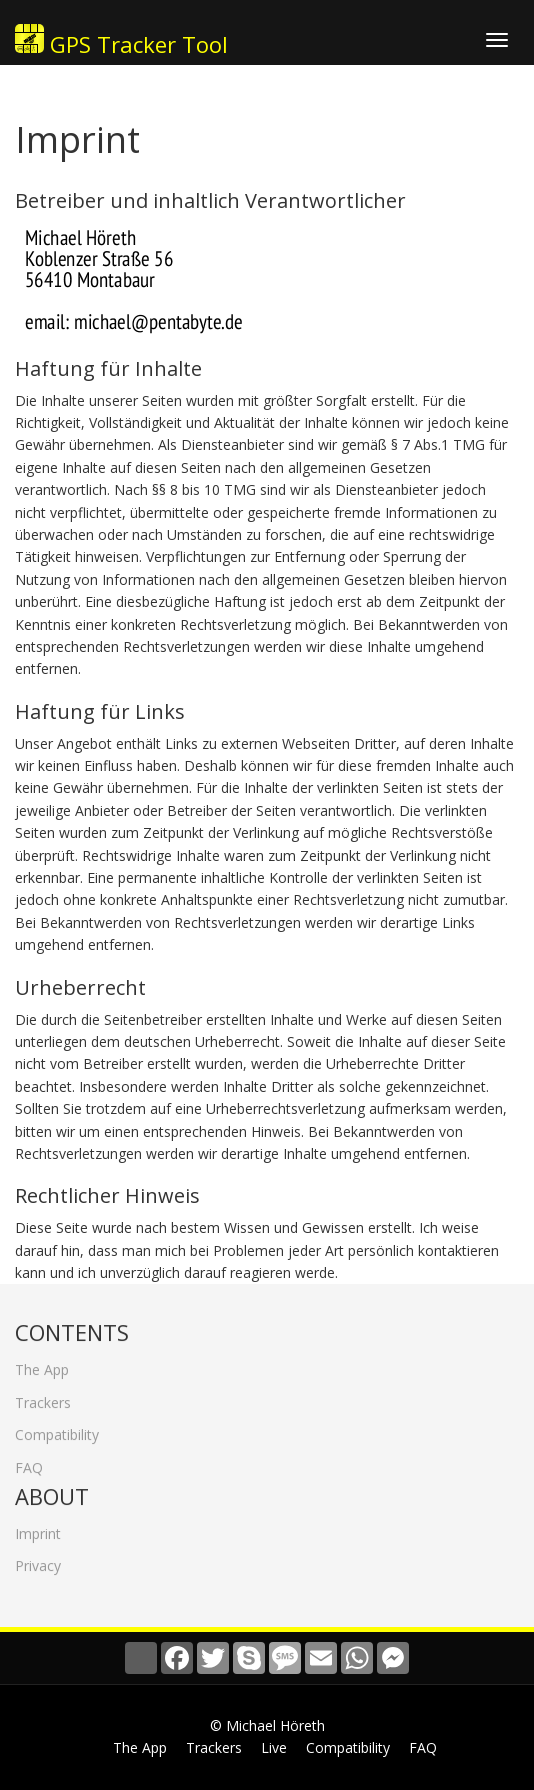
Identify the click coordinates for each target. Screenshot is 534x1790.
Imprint (38, 1527)
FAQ (29, 1460)
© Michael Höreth (267, 1725)
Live (274, 1747)
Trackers (43, 1395)
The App (42, 1363)
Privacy (38, 1559)
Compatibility (57, 1428)
